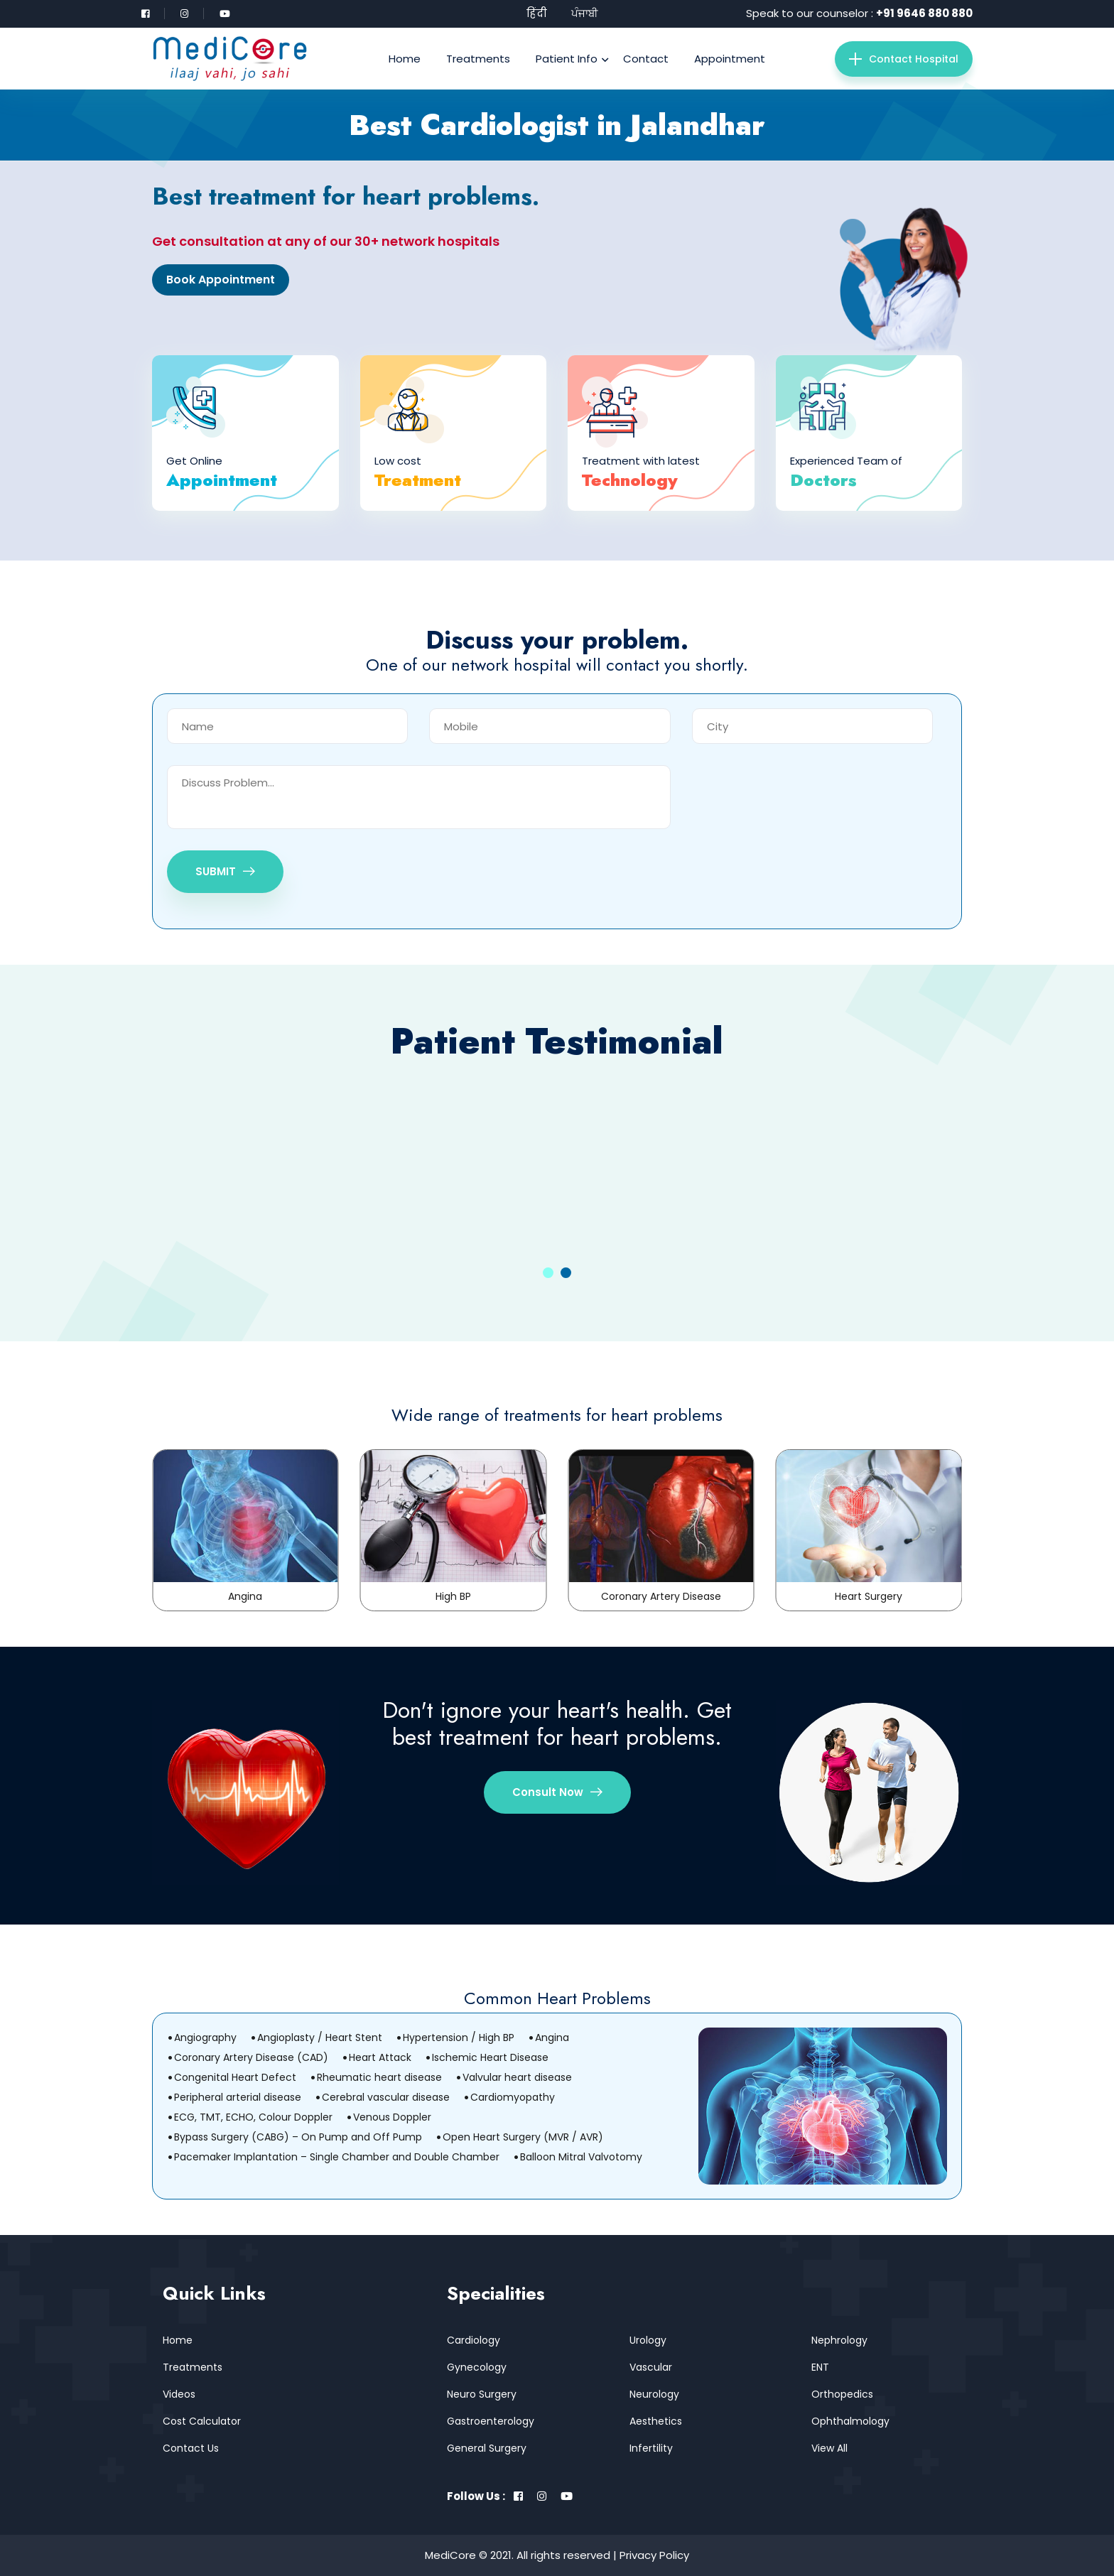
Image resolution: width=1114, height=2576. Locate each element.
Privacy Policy (654, 2555)
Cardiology (473, 2340)
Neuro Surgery (482, 2394)
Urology (647, 2340)
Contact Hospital (903, 59)
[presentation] (800, 793)
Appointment (729, 58)
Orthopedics (842, 2394)
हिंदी (536, 13)
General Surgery (486, 2448)
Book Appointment (220, 279)
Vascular (650, 2367)
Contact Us (191, 2448)
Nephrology (839, 2340)
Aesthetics (655, 2421)
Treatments (478, 58)
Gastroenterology (490, 2421)
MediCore (450, 2555)
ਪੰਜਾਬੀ (584, 13)
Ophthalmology (850, 2421)
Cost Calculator (202, 2421)
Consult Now (557, 1792)
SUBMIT (225, 871)
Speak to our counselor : (859, 13)
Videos (179, 2394)
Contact (646, 58)
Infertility (651, 2448)
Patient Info (566, 58)
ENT (820, 2367)
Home (405, 58)
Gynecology (477, 2367)
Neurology (654, 2394)
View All (829, 2448)
